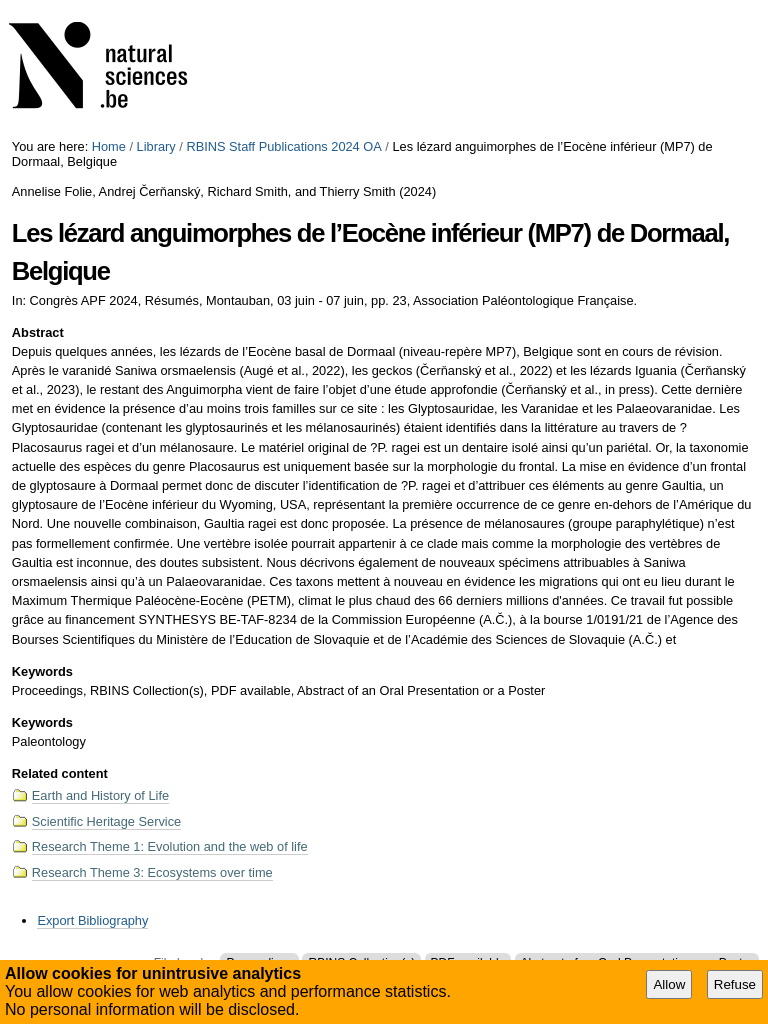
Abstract (38, 332)
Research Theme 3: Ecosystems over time (152, 872)
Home (109, 146)
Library (156, 146)
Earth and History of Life (100, 795)
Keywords (42, 671)
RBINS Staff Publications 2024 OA (283, 146)
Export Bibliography (92, 920)
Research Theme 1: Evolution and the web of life (170, 846)
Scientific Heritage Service (106, 821)
